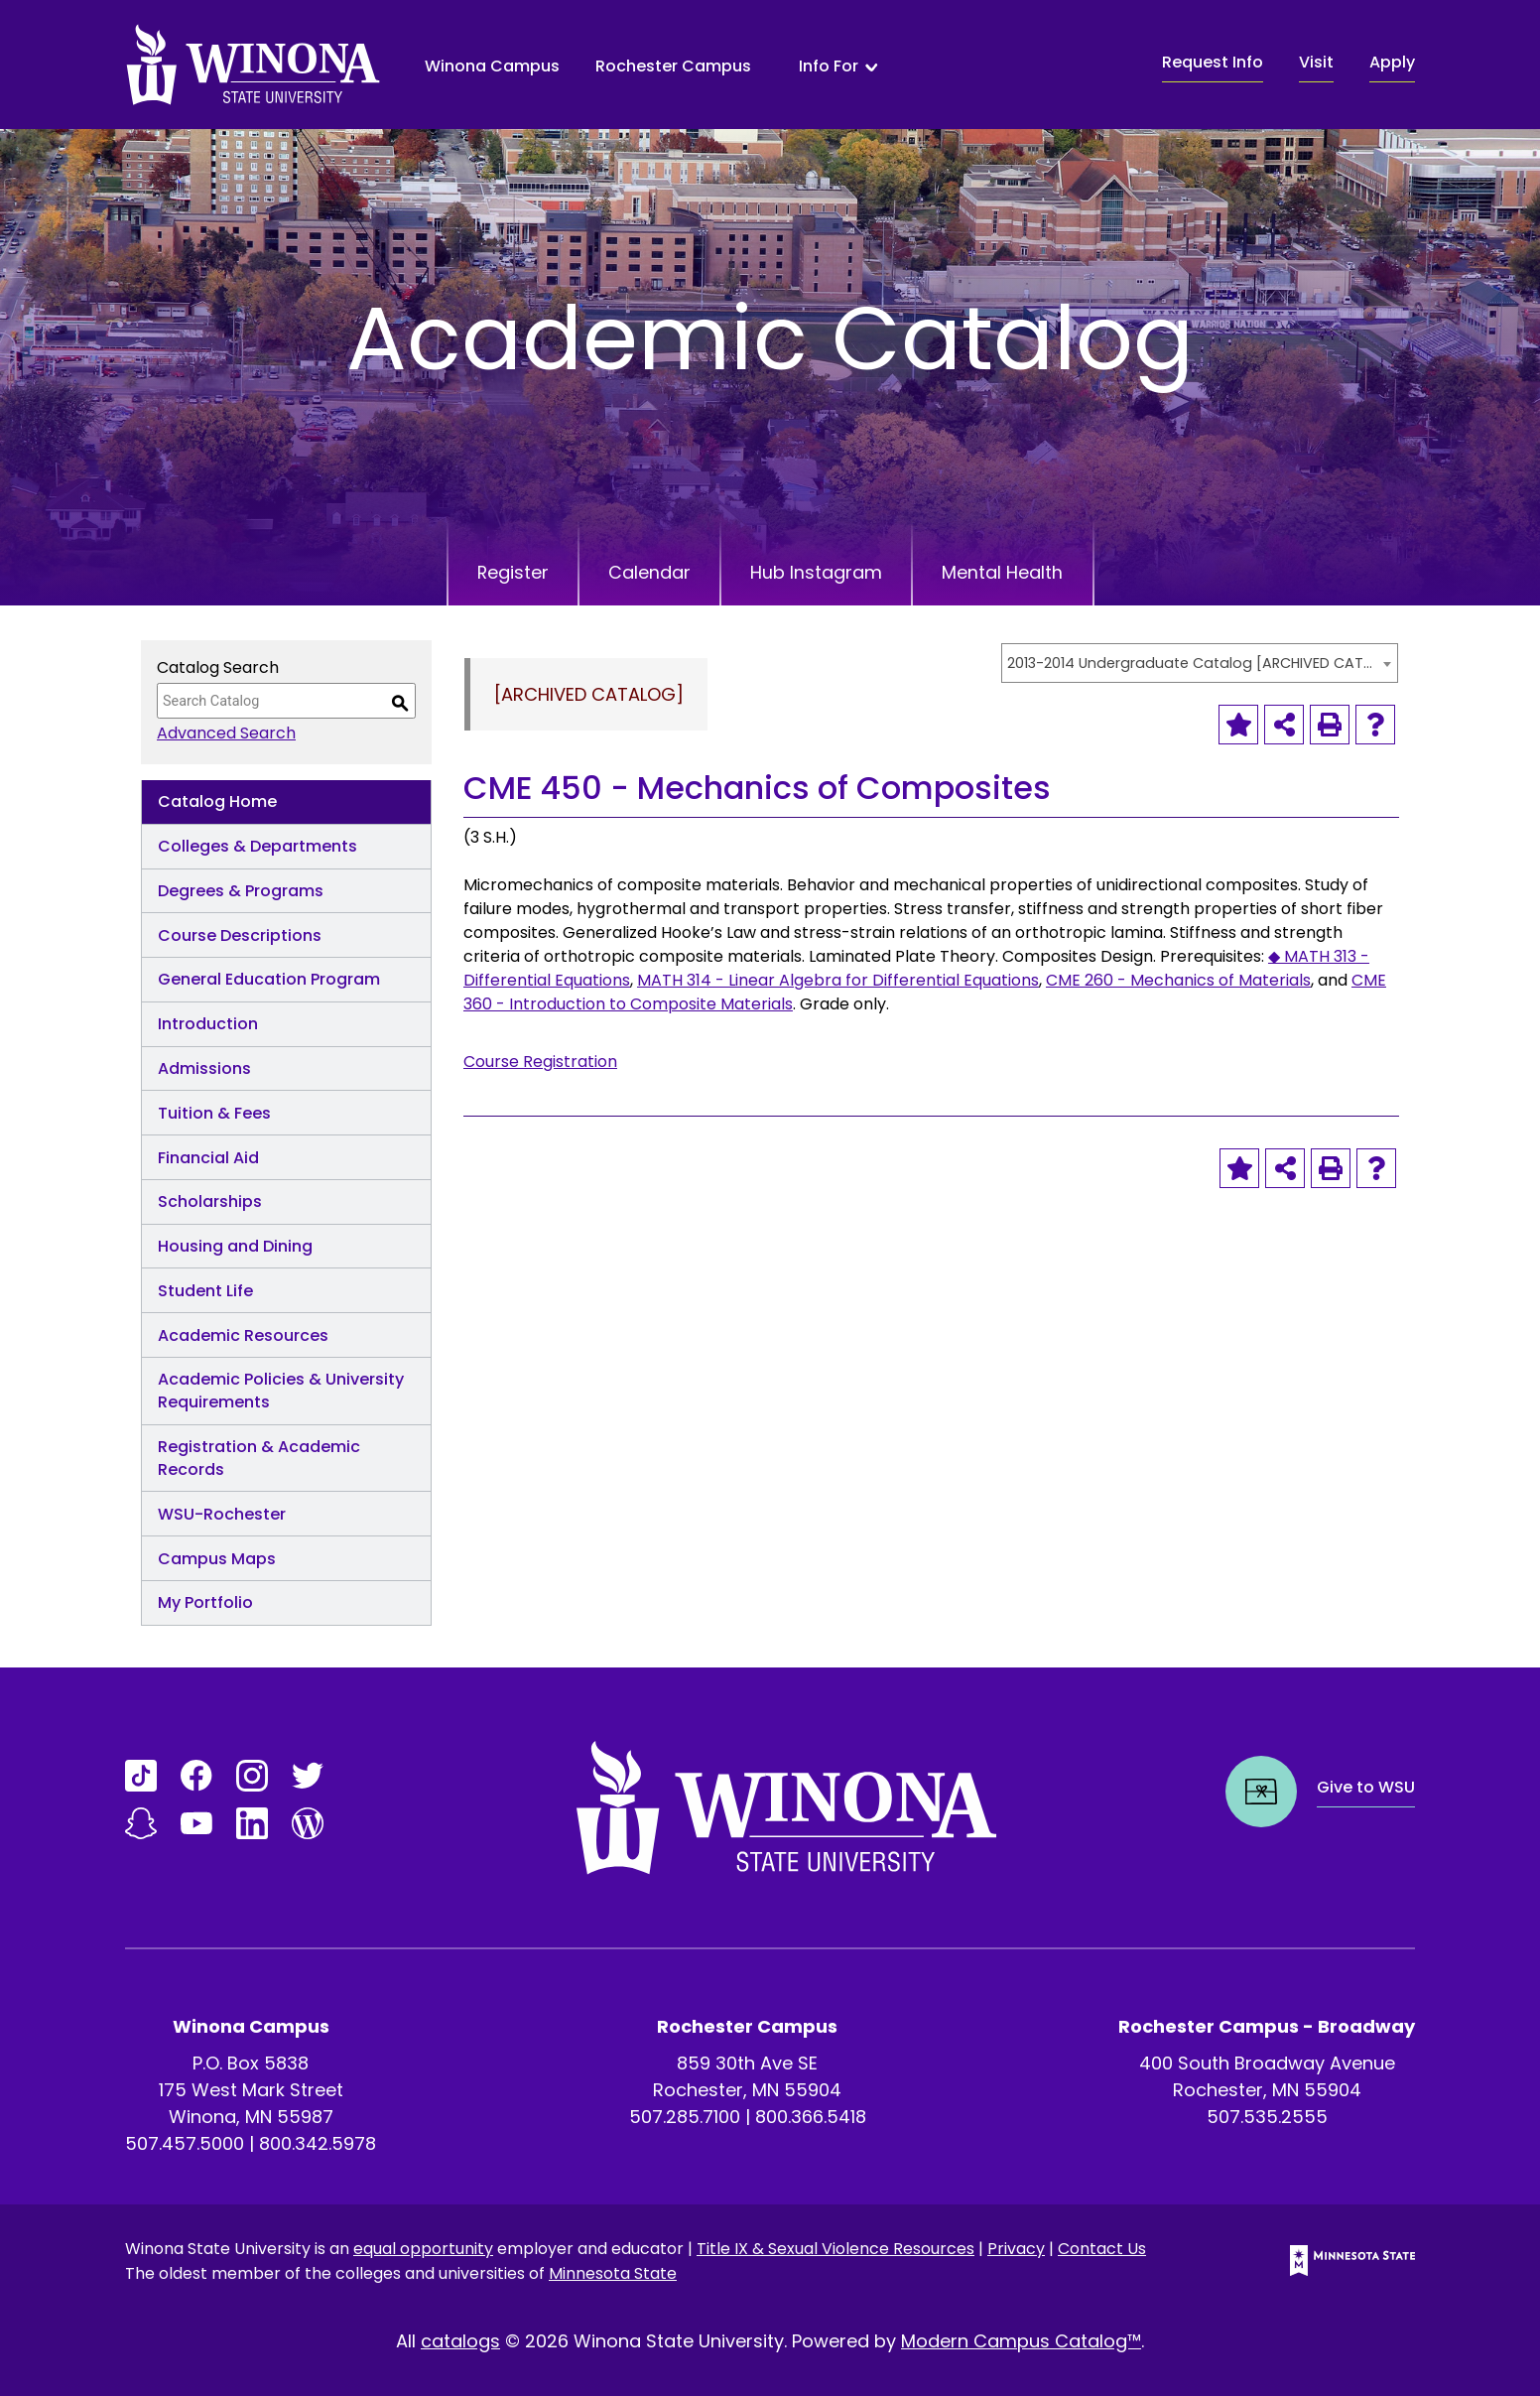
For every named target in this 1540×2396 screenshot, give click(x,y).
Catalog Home (217, 801)
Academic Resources (243, 1335)
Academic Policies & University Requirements (281, 1390)
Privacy (1016, 2248)
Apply (1392, 62)
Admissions (204, 1068)
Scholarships (210, 1201)
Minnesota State (613, 2273)
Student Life (205, 1290)
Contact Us (1102, 2248)
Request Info (1212, 62)
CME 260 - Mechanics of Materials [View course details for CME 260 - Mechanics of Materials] (1178, 980)
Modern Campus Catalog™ (1021, 2341)
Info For (828, 66)
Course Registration (540, 1061)
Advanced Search (226, 733)
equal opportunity (423, 2248)
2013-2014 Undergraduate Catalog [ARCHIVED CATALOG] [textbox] (1189, 663)
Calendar (649, 572)
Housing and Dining (235, 1246)
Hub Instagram (818, 572)
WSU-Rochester (222, 1514)
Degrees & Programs (240, 890)
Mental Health (1006, 572)
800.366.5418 (810, 2116)
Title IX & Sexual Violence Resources (835, 2248)
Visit (1316, 62)
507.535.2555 (1267, 2116)
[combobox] (1199, 663)
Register (510, 572)
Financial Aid (208, 1157)
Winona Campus (492, 66)
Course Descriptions (239, 935)
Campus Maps (217, 1558)
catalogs (460, 2341)
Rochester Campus (673, 66)
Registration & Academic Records (259, 1458)
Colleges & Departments (257, 846)
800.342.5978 (317, 2143)
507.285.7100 (684, 2116)
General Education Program (269, 979)
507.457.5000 (184, 2143)
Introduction (208, 1023)
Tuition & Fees (214, 1113)
